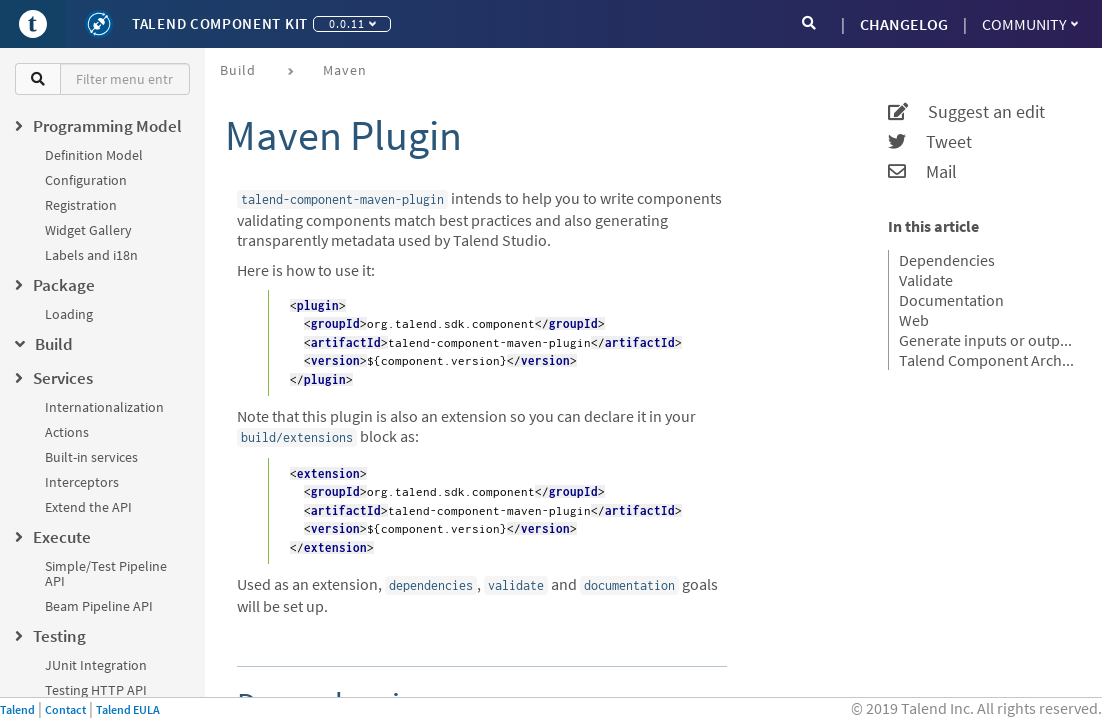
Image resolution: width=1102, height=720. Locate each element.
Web (914, 320)
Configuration (86, 180)
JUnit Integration (96, 665)
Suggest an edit (966, 112)
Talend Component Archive (988, 360)
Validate (926, 280)
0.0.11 (352, 23)
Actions (67, 432)
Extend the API (88, 507)
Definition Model (94, 155)
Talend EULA (128, 709)
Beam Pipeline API (99, 606)
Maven (345, 70)
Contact (65, 709)
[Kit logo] (99, 24)
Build (238, 70)
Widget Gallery (88, 230)
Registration (81, 205)
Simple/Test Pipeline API (106, 573)
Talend (17, 709)
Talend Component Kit (220, 23)
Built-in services (91, 457)
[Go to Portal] (33, 24)
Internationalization (104, 407)
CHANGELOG (904, 24)
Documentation (951, 300)
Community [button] (1030, 24)
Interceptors (82, 482)
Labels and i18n (91, 255)
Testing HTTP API (96, 690)
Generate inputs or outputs (988, 340)
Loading (69, 314)
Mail (922, 172)
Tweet (930, 142)
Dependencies (947, 260)
